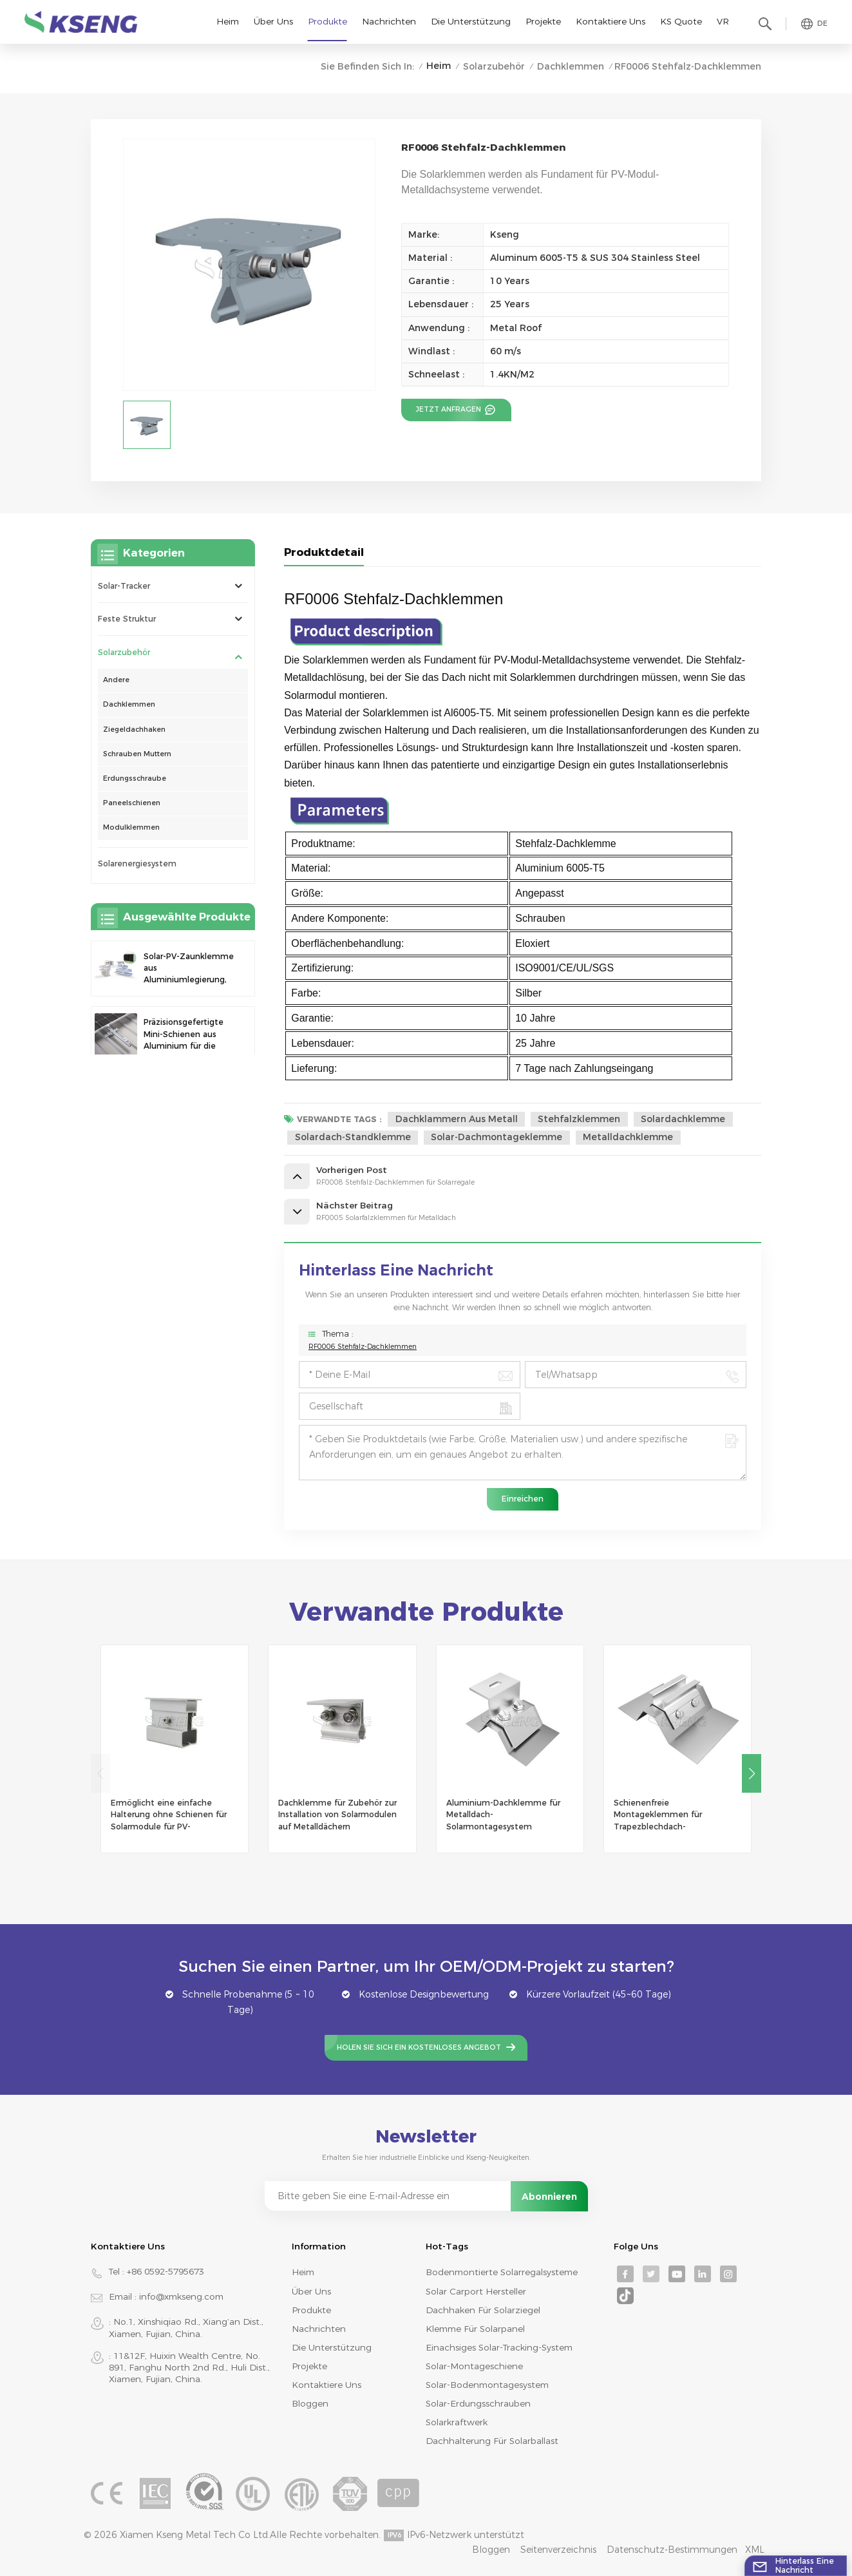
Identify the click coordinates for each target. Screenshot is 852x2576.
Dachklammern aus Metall (456, 1119)
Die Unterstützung (471, 21)
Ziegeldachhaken (134, 729)
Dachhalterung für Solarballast (492, 2441)
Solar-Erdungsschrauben (478, 2403)
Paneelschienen (131, 803)
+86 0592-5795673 (165, 2271)
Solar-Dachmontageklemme (496, 1137)
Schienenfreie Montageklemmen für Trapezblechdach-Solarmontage (658, 1815)
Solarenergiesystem (137, 863)
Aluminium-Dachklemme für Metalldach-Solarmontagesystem (503, 1814)
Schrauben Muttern (137, 754)
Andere (116, 680)
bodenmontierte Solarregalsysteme (502, 2272)
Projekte (543, 21)
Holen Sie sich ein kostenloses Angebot (419, 2047)
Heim (227, 21)
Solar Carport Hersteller (476, 2291)
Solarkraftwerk (457, 2422)
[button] (751, 1773)
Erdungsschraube (134, 778)
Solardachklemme (683, 1119)
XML (754, 2549)
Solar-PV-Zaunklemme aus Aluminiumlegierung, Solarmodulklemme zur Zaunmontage (189, 968)
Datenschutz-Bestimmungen (672, 2549)
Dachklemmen (570, 66)
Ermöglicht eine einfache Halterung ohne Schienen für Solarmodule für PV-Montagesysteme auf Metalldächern (169, 1815)
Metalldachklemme (628, 1137)
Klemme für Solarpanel (475, 2328)
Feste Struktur (127, 619)
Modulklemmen (131, 827)
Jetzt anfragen (449, 409)
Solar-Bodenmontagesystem (487, 2385)
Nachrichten (389, 21)
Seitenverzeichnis (558, 2549)
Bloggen (310, 2403)
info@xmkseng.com (181, 2296)
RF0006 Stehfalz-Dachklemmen (362, 1346)
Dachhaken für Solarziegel (483, 2310)
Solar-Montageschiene (474, 2366)
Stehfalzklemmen (579, 1119)
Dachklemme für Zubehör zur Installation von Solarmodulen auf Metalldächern (337, 1814)
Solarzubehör (494, 66)
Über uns (273, 21)
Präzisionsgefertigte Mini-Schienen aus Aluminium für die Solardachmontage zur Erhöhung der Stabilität (183, 1034)
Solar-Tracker (124, 586)
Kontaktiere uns (610, 21)
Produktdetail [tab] (324, 552)
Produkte (327, 21)
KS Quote (681, 21)
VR (723, 21)
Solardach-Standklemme (353, 1137)
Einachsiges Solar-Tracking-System (499, 2347)
